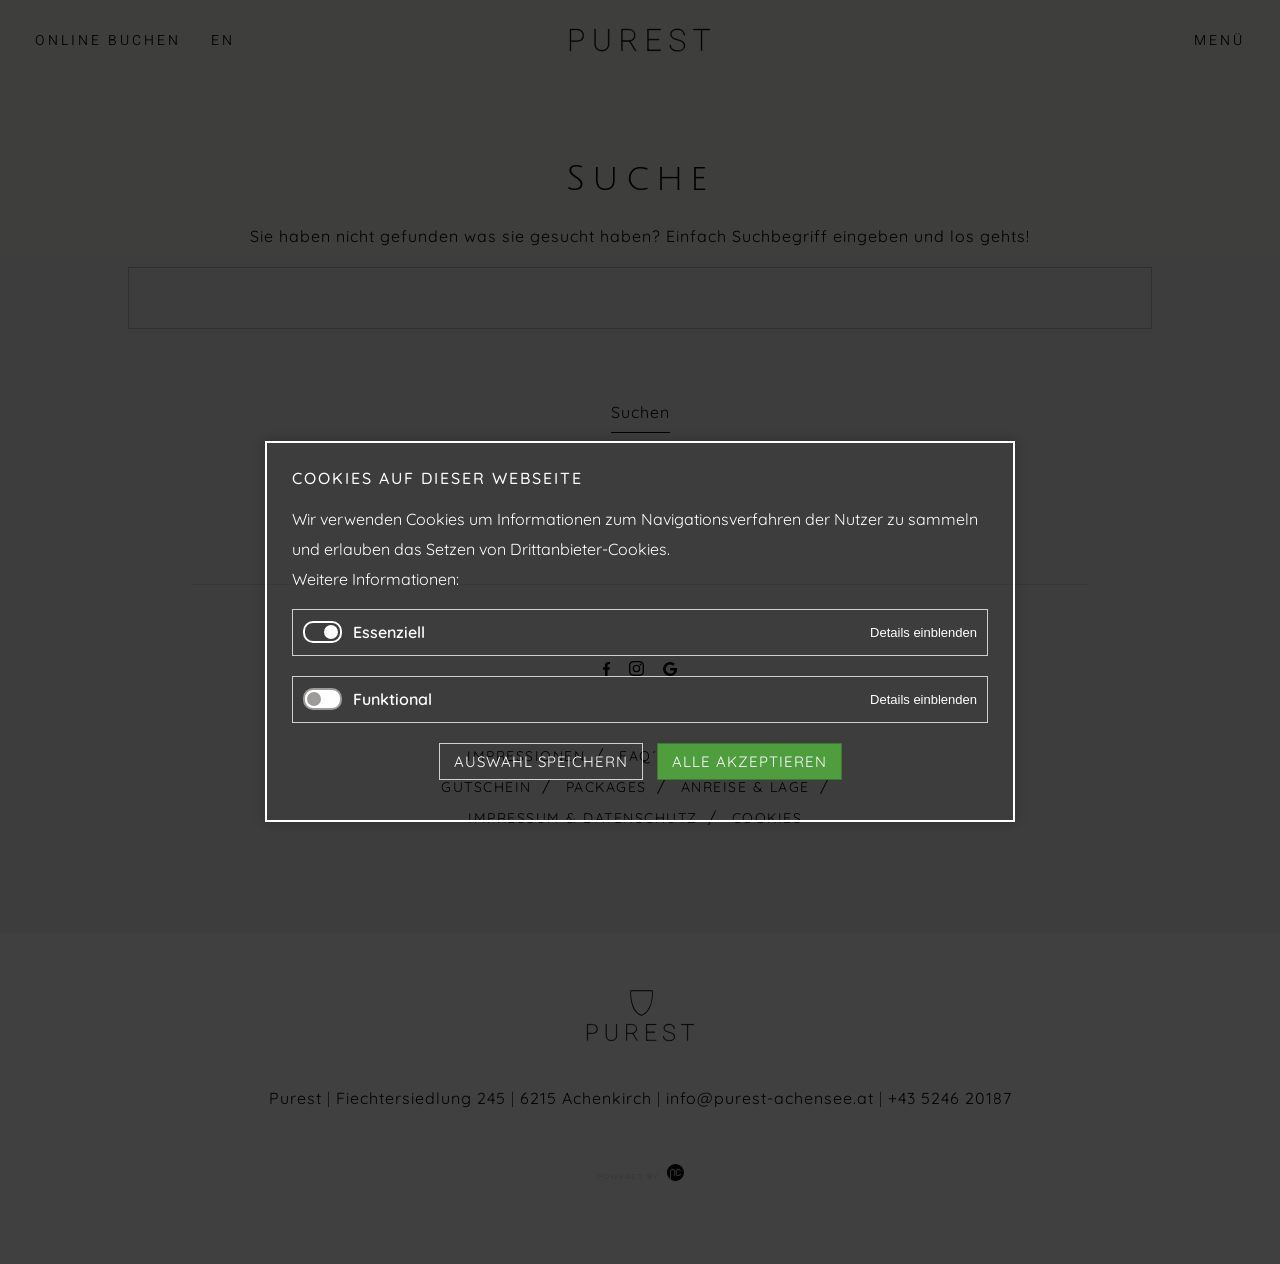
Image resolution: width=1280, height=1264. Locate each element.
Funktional (392, 700)
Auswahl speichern (541, 762)
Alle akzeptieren (749, 762)
